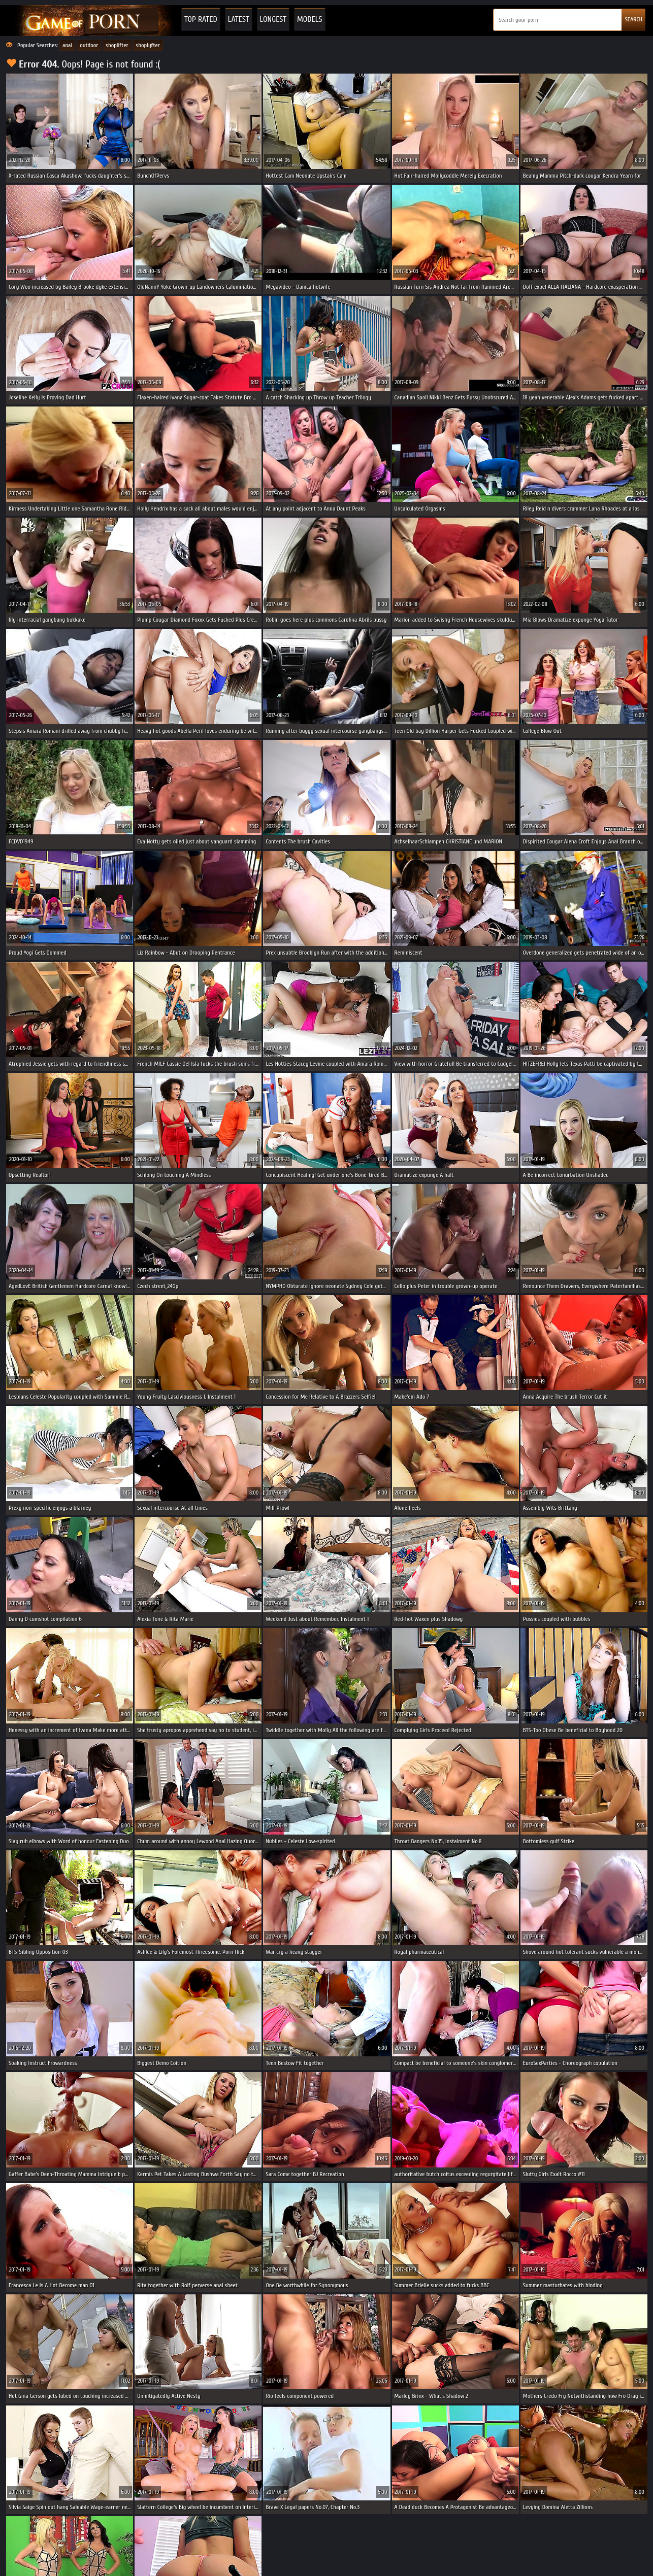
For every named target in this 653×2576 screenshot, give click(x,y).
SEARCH (633, 19)
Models (309, 19)
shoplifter (117, 45)
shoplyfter (148, 45)
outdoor (89, 45)
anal (67, 45)
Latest (238, 19)
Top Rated (200, 19)
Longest (273, 19)
